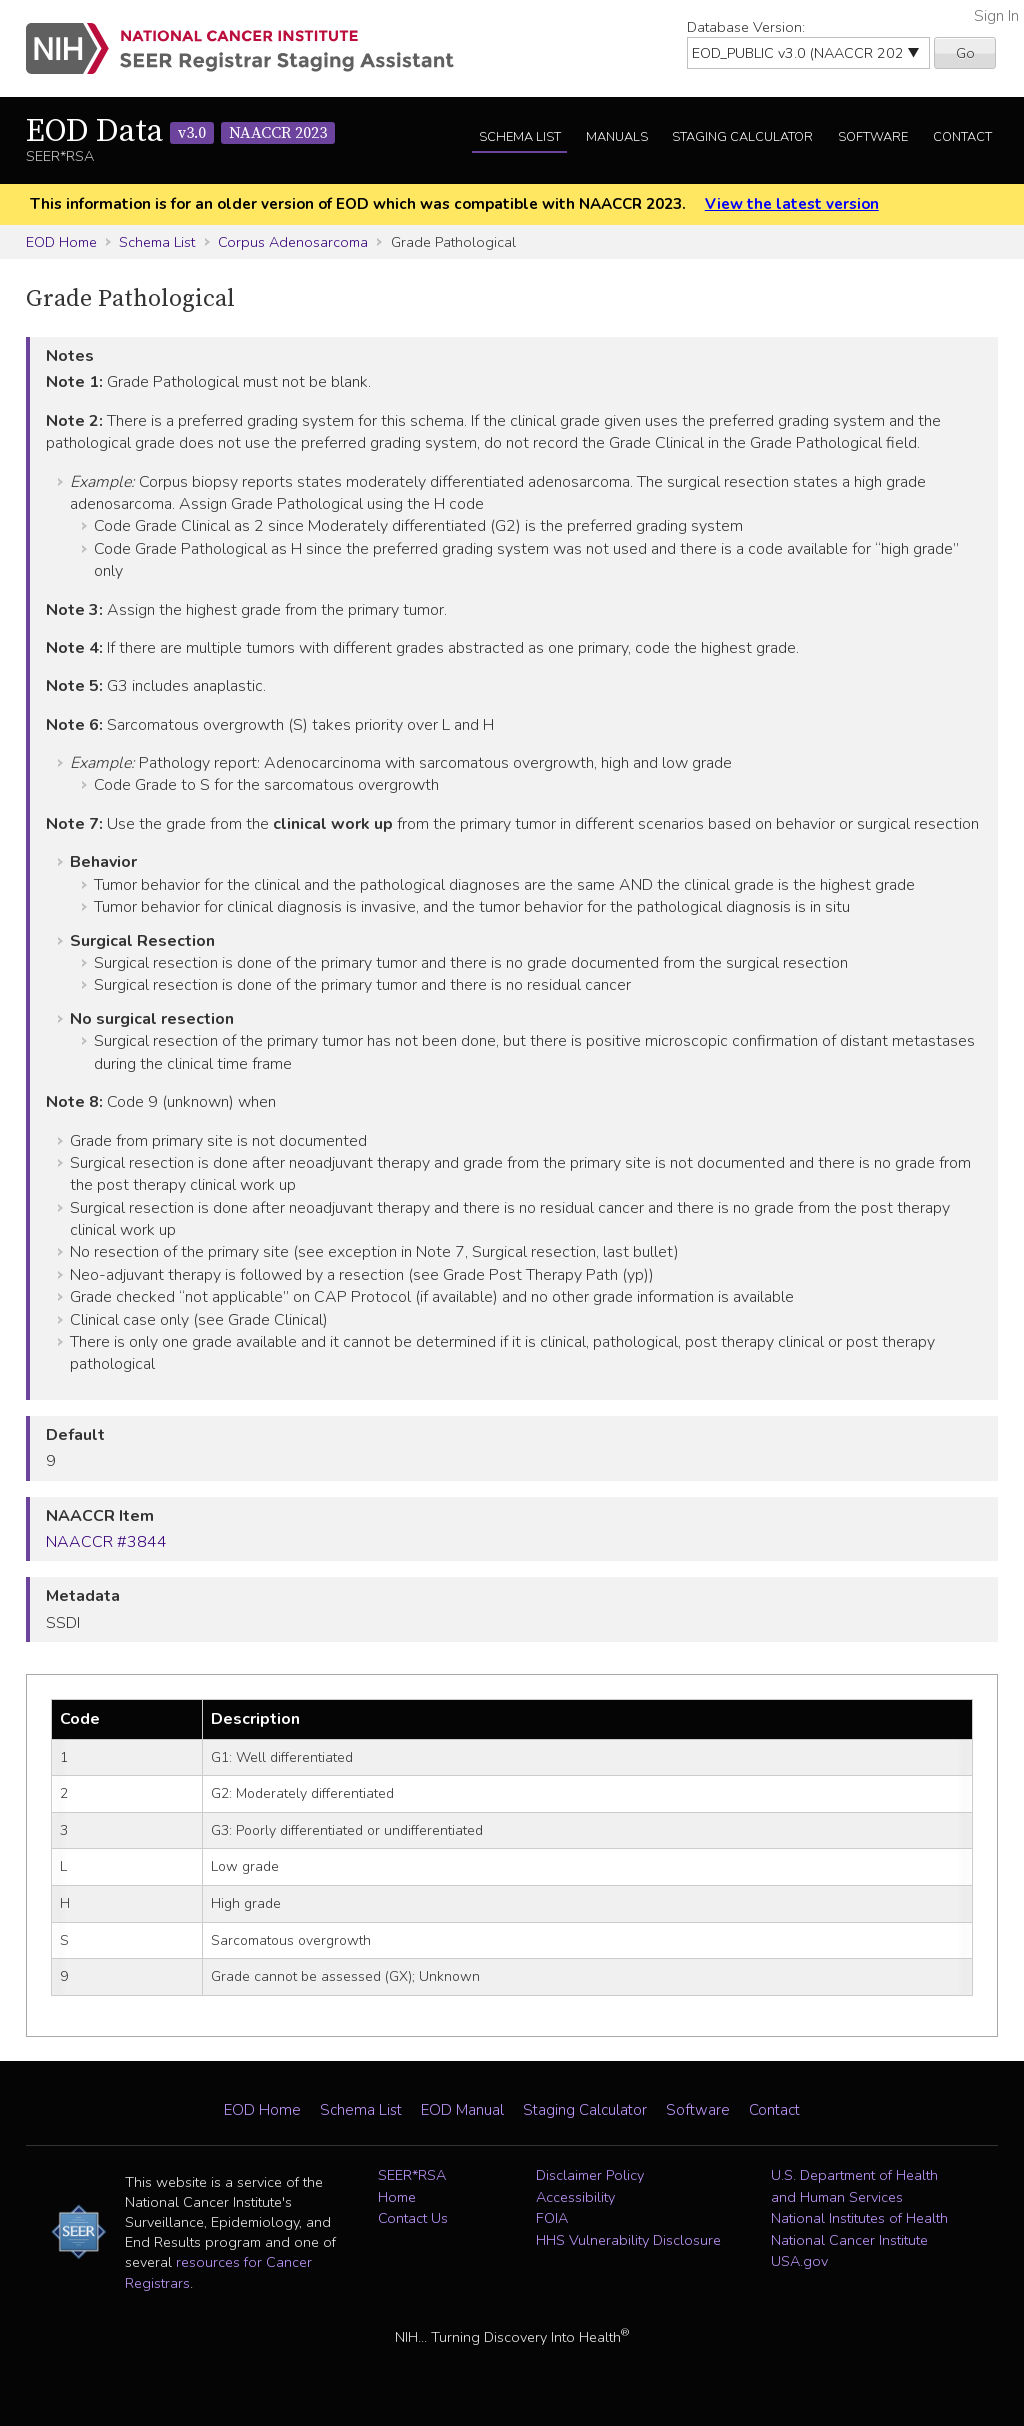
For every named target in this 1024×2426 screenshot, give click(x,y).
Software (873, 137)
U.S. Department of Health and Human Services (854, 2186)
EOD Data (180, 132)
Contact (962, 137)
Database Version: (746, 27)
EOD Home (61, 242)
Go (965, 53)
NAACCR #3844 (106, 1542)
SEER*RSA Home (412, 2186)
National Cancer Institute (849, 2240)
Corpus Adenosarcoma (293, 242)
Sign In (996, 16)
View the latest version (792, 204)
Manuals (617, 137)
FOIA (552, 2218)
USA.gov (799, 2261)
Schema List (520, 137)
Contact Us (413, 2218)
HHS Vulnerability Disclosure (628, 2240)
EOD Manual (462, 2110)
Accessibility (575, 2197)
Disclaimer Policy (590, 2175)
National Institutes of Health (859, 2218)
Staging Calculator (742, 137)
